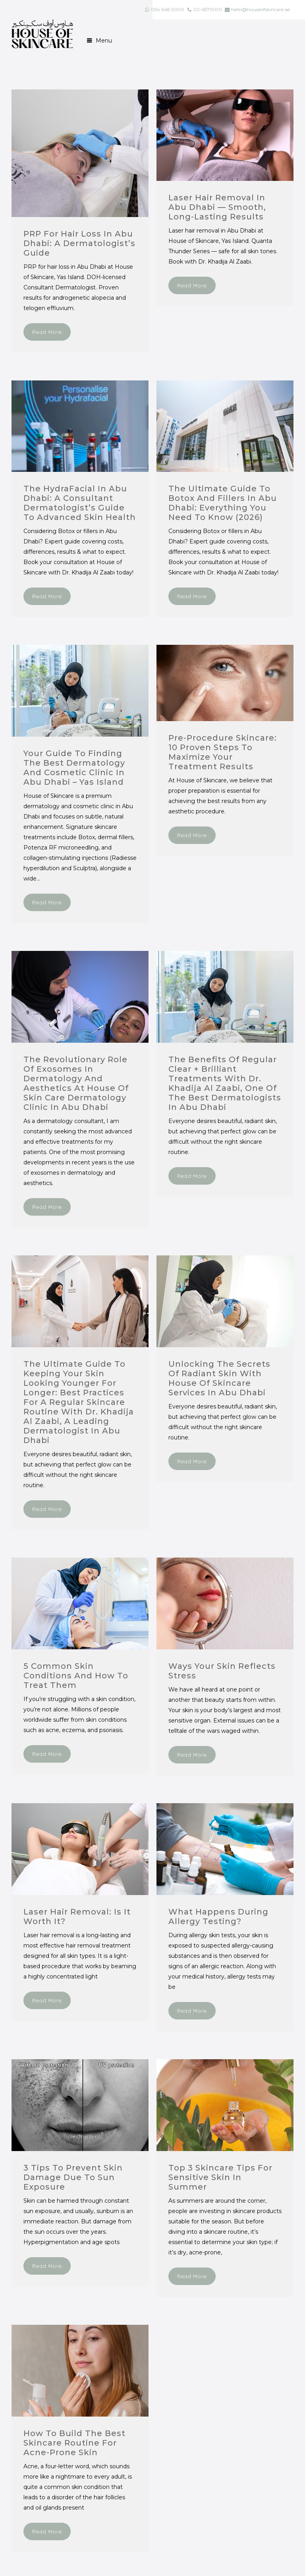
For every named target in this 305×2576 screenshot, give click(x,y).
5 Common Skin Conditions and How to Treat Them (75, 1675)
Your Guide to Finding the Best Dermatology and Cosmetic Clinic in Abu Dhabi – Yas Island (74, 768)
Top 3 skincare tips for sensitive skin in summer (220, 2177)
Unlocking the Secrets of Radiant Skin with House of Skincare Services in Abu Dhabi (219, 1378)
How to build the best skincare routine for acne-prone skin (74, 2443)
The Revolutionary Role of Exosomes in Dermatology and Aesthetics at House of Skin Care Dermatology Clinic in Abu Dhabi (76, 1083)
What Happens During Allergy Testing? (218, 1916)
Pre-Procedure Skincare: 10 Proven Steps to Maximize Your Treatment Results (222, 752)
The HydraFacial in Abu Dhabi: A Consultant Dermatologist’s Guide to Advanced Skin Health (79, 503)
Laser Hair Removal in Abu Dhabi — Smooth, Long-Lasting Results (217, 207)
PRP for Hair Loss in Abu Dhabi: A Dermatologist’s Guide (79, 243)
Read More (47, 332)
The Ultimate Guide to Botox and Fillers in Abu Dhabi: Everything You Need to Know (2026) (222, 503)
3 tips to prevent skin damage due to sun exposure (73, 2177)
